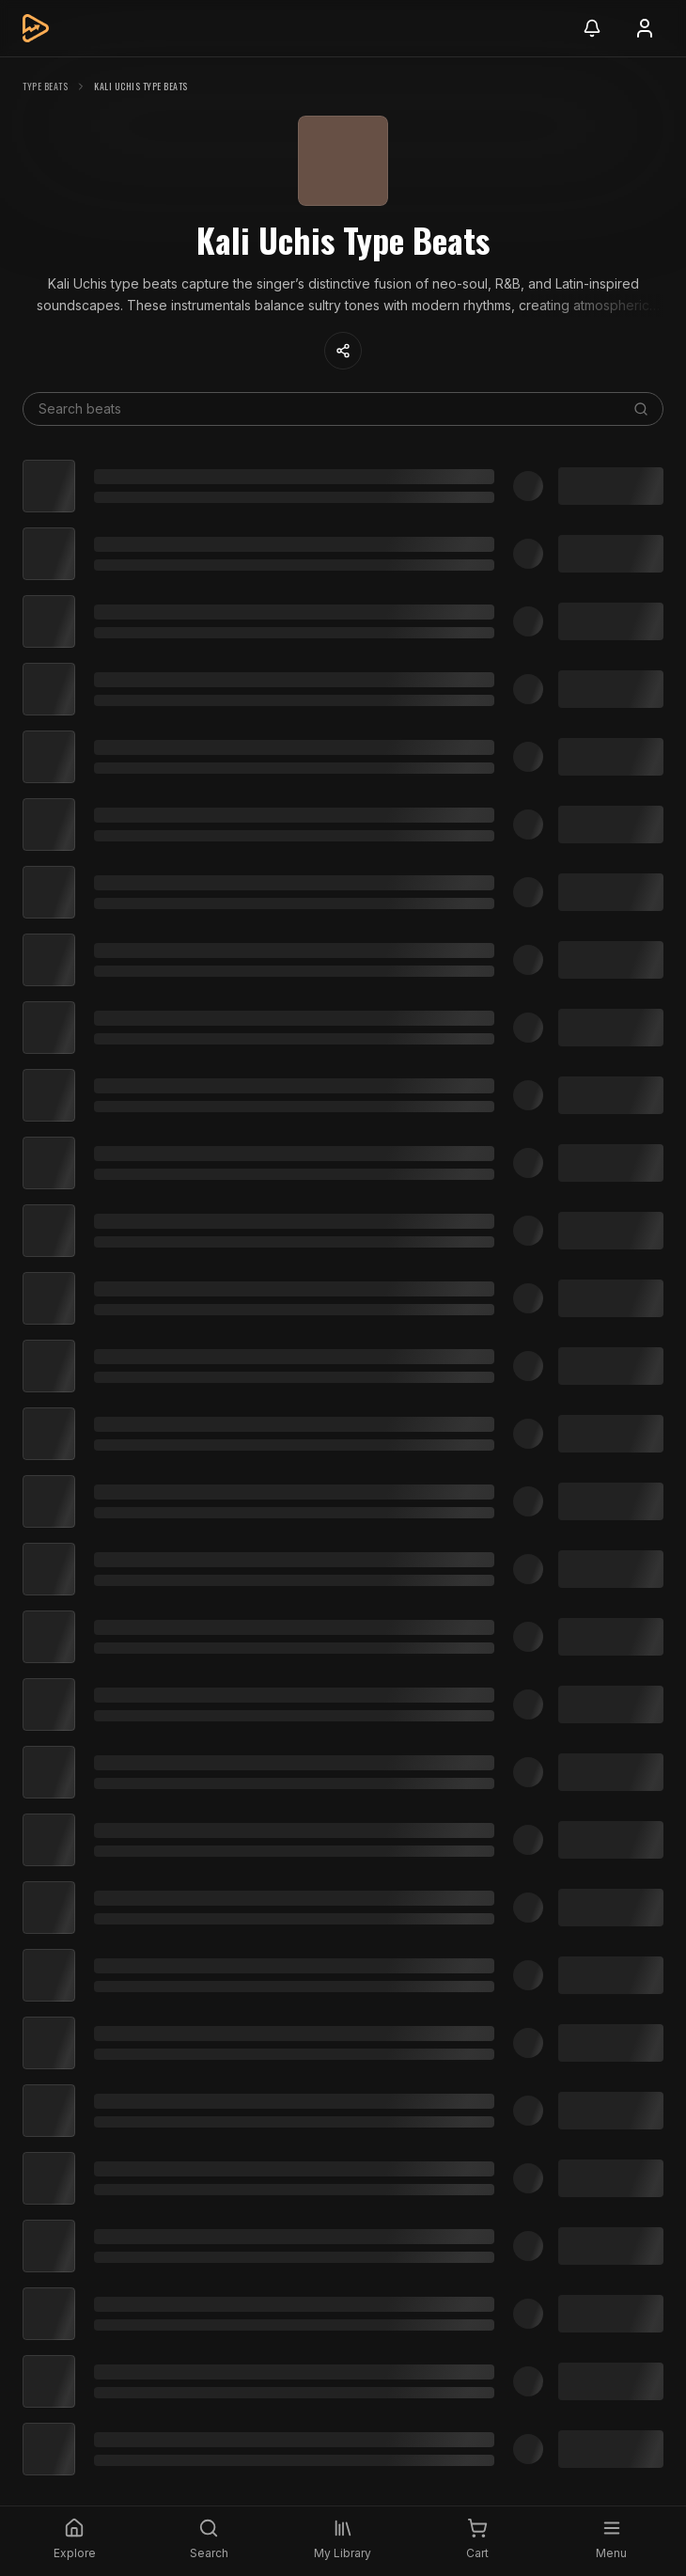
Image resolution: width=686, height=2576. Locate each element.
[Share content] (343, 350)
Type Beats (45, 86)
